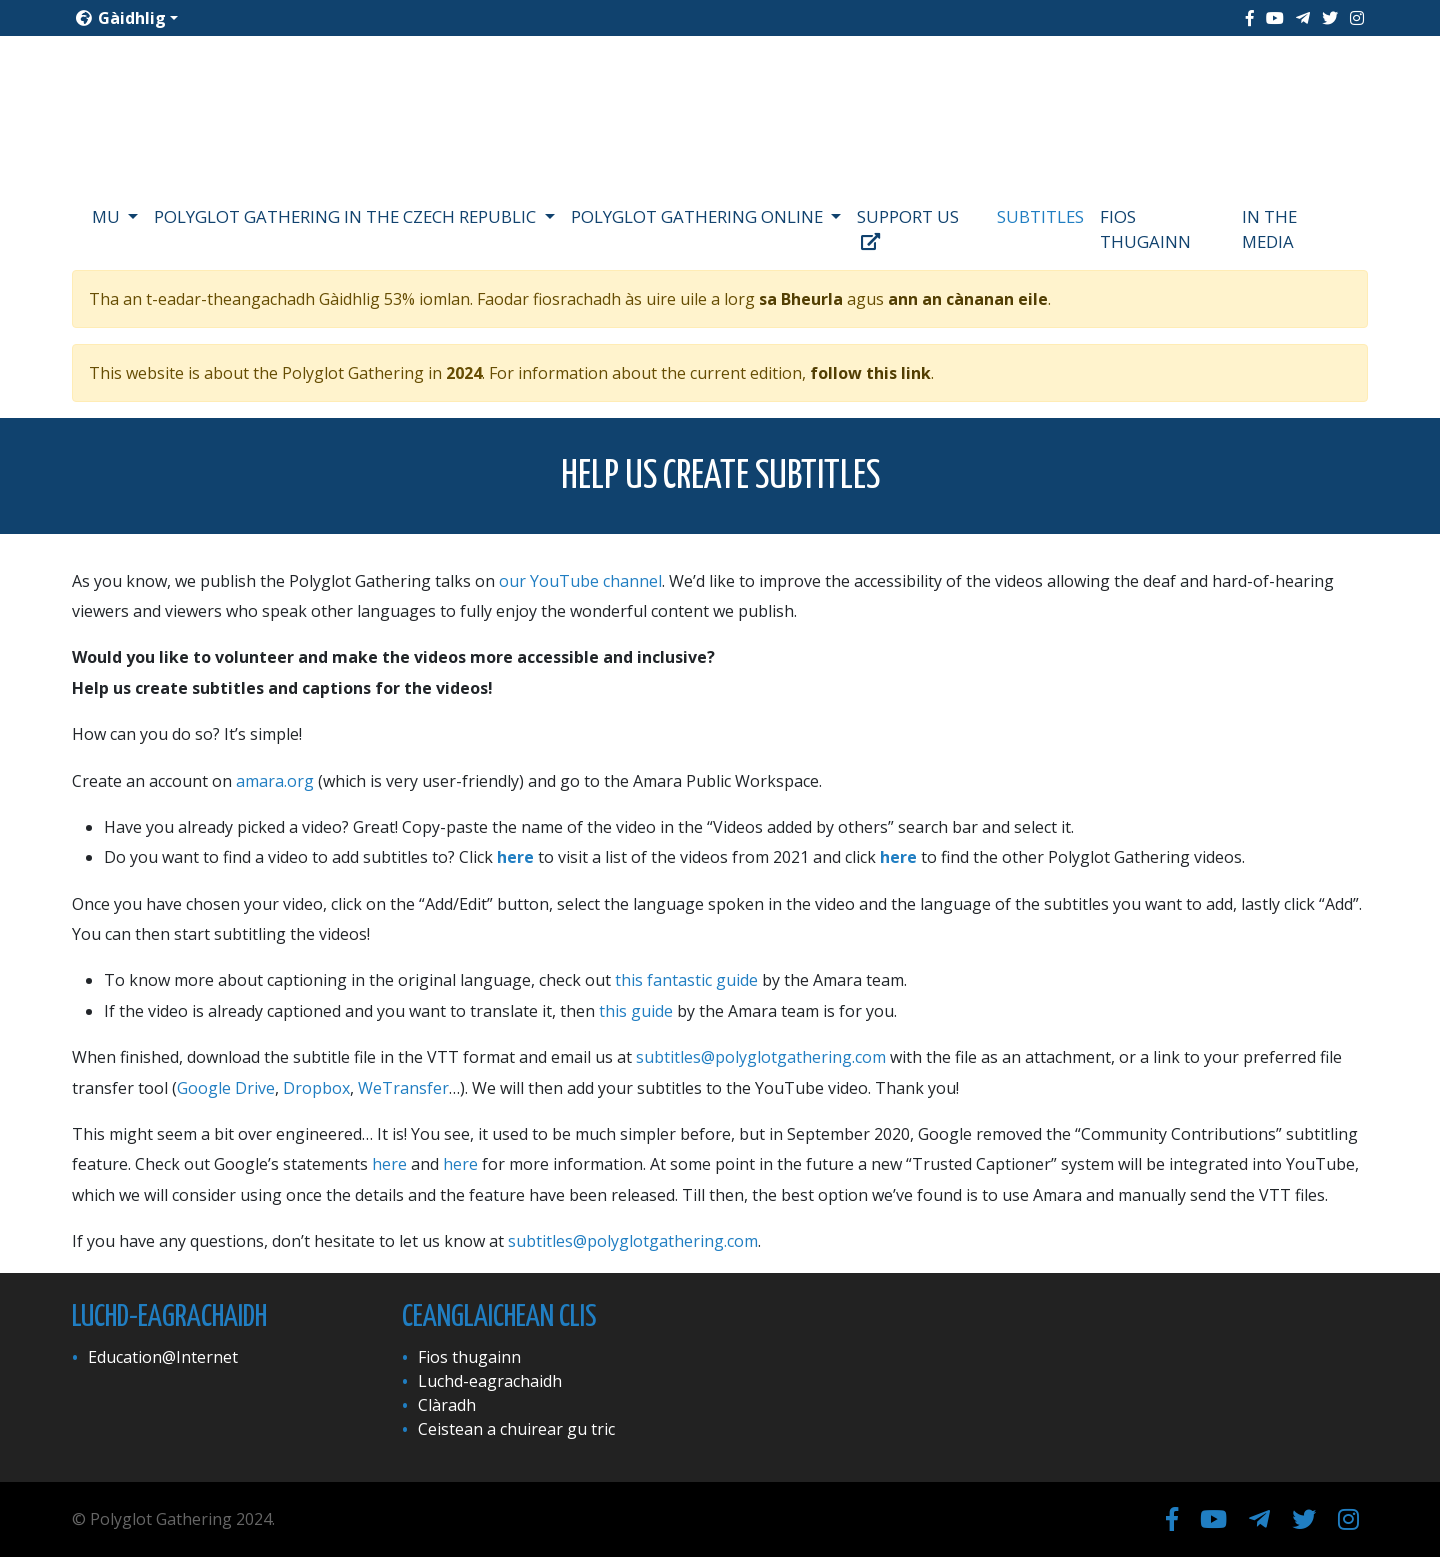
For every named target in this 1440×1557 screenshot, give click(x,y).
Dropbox (316, 1088)
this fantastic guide (686, 980)
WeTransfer (403, 1088)
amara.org (275, 781)
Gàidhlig (121, 18)
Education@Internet (163, 1357)
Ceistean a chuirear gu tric (516, 1429)
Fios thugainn (1145, 229)
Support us (908, 228)
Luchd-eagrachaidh (490, 1381)
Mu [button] (108, 216)
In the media (1269, 229)
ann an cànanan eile (968, 299)
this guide (636, 1011)
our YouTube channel (580, 581)
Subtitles (1040, 216)
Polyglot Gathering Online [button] (699, 216)
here (515, 857)
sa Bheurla (801, 299)
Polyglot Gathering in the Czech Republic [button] (347, 216)
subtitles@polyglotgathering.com (761, 1057)
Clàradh (447, 1405)
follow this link (870, 373)
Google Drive (226, 1088)
